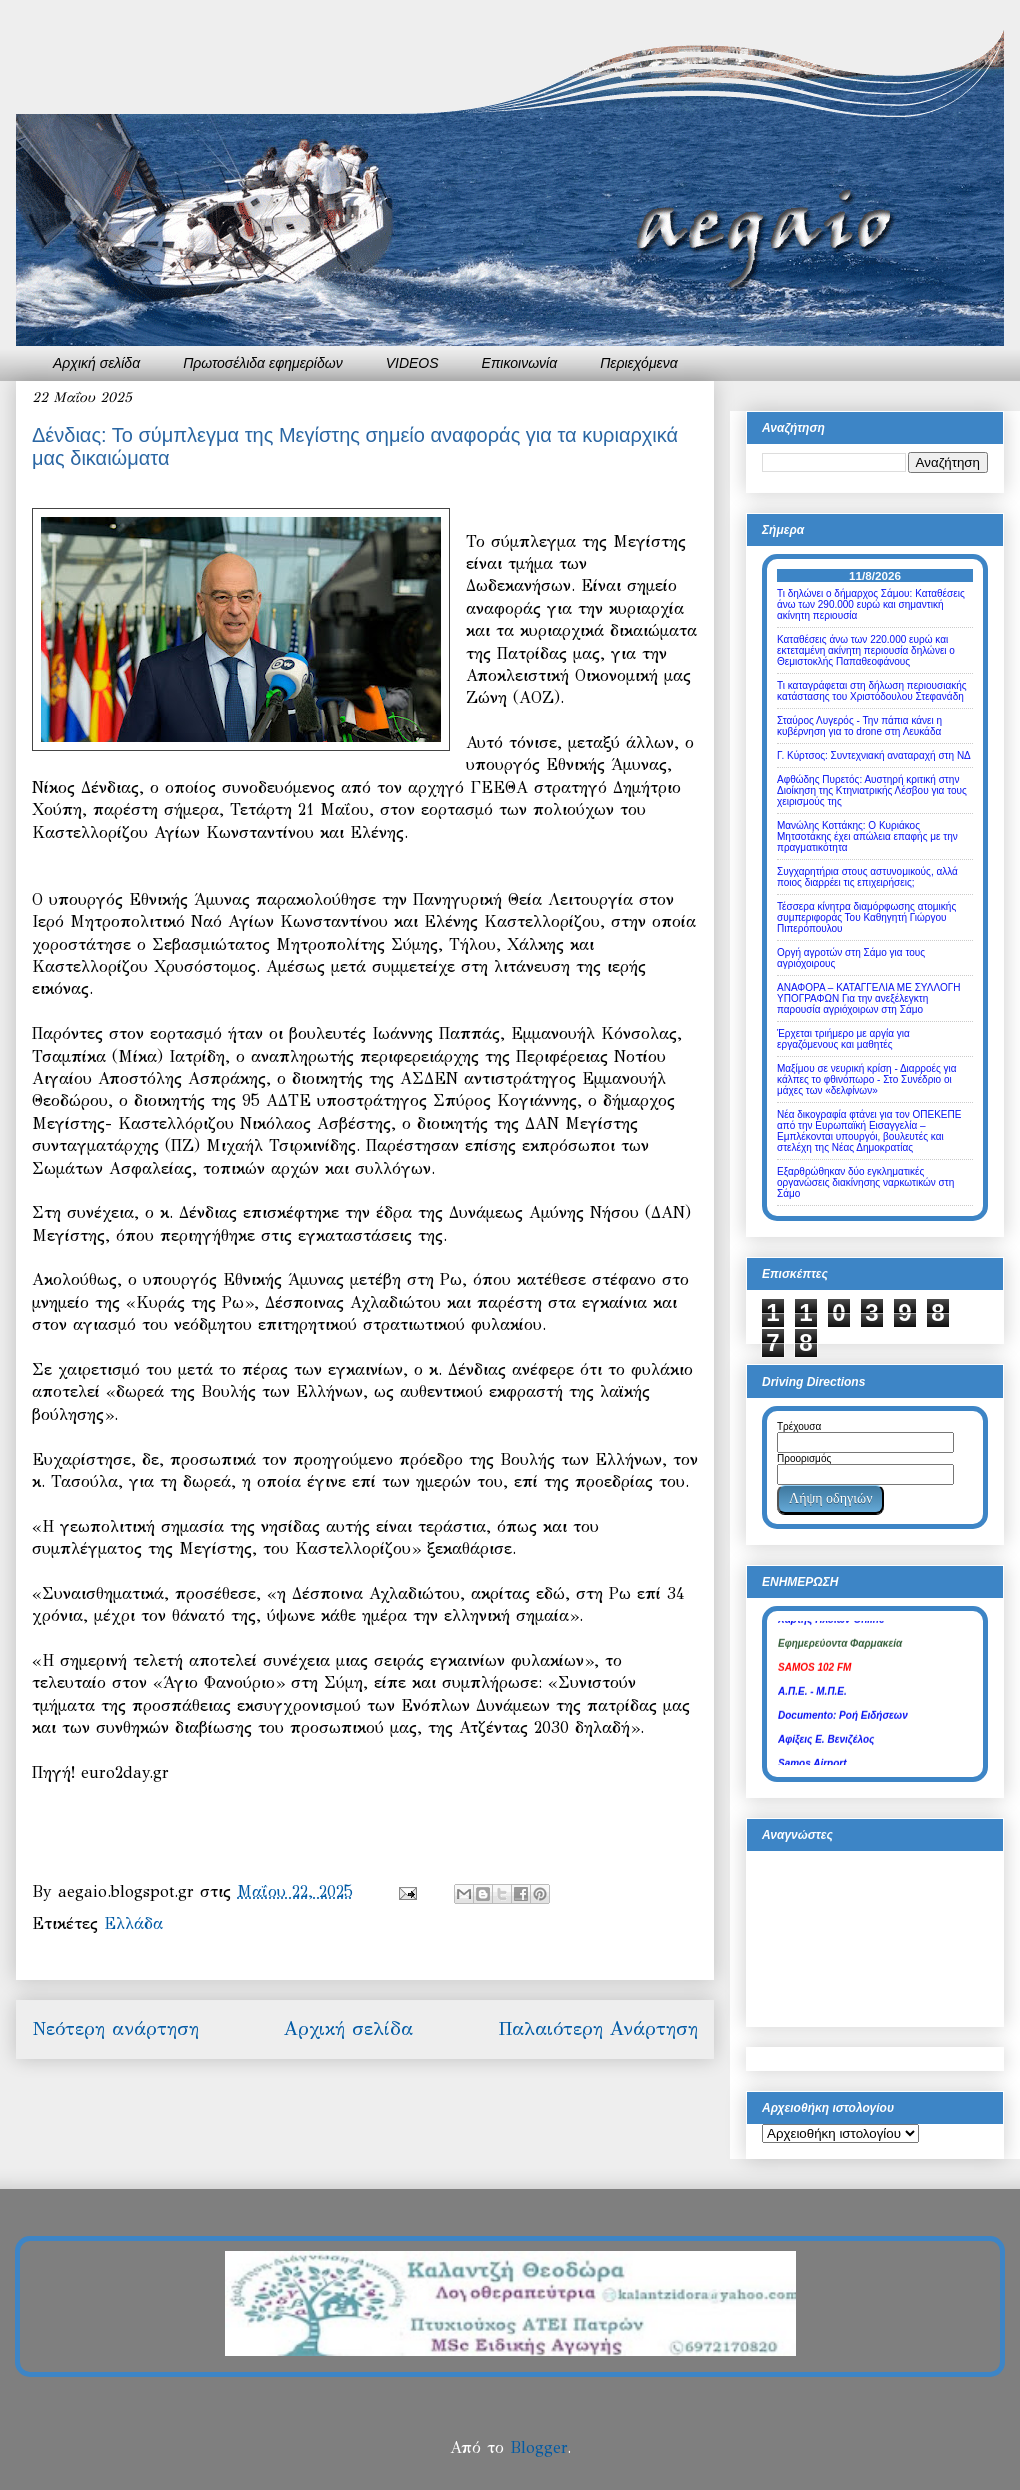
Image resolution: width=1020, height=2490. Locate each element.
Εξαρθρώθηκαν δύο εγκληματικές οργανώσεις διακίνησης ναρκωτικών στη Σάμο (865, 1182)
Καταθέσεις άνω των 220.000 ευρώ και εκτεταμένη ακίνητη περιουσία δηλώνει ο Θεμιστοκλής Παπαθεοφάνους (866, 650)
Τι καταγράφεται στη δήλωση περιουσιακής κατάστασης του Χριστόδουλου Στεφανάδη (872, 691)
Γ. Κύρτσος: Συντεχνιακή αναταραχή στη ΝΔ (874, 755)
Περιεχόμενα (639, 363)
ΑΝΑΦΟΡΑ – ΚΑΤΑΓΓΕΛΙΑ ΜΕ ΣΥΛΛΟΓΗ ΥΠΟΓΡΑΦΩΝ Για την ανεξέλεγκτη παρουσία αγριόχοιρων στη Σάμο (868, 998)
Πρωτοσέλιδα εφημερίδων (263, 363)
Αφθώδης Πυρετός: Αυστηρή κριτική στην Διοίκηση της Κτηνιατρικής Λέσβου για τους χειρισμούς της (872, 790)
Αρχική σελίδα (96, 363)
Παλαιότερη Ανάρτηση (598, 2028)
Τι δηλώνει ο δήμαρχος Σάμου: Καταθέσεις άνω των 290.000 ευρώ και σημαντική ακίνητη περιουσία (871, 604)
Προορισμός (804, 1458)
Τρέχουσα (799, 1426)
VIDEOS (412, 363)
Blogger (538, 2447)
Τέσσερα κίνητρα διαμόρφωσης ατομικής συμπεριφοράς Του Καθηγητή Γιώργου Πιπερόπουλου (866, 917)
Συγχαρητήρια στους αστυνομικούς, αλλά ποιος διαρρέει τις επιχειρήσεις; (867, 877)
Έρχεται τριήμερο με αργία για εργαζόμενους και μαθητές (843, 1039)
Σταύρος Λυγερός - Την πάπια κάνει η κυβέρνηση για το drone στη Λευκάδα (859, 726)
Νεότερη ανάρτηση (115, 2028)
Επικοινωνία (520, 363)
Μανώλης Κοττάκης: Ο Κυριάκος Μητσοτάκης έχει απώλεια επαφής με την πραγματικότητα (867, 836)
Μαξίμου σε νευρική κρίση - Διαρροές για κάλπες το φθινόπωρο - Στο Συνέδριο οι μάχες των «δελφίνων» (867, 1079)
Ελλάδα (133, 1923)
